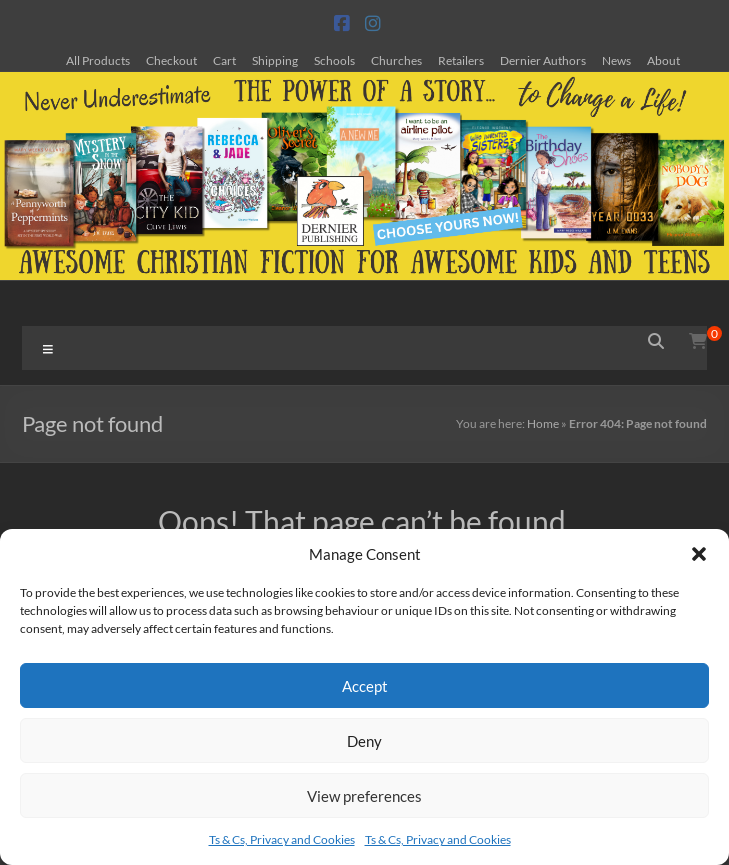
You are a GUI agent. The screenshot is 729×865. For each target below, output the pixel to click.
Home (543, 423)
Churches (396, 60)
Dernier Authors (543, 60)
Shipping (275, 60)
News (616, 60)
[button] (699, 554)
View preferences (364, 796)
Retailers (461, 60)
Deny (364, 741)
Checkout (171, 60)
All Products (98, 60)
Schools (334, 60)
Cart (224, 60)
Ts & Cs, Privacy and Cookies (282, 839)
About (663, 60)
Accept (365, 686)
